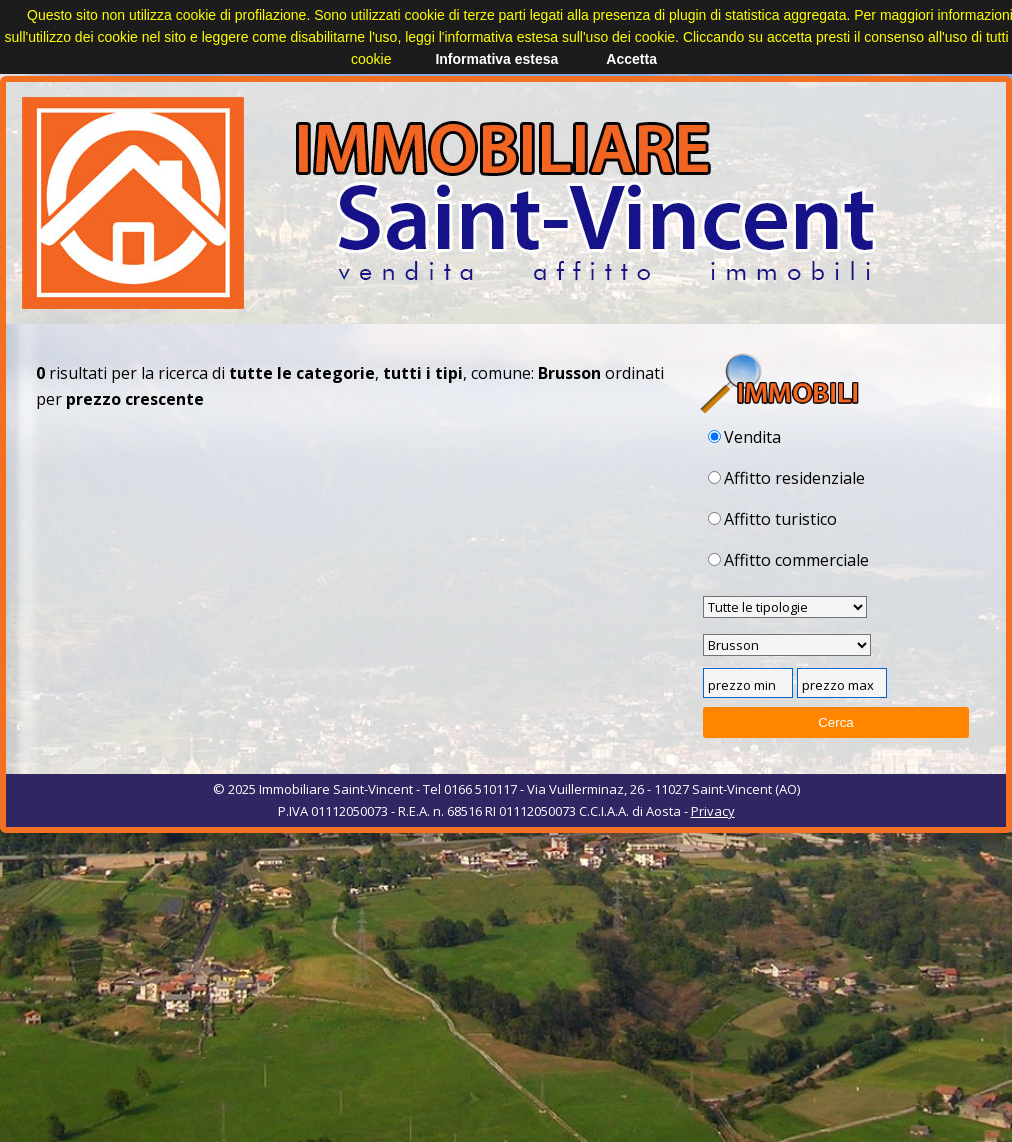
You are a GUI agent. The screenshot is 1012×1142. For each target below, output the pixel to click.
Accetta (631, 59)
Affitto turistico (772, 519)
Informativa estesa (496, 59)
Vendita (744, 437)
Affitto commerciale (788, 560)
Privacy (713, 811)
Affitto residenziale (786, 478)
